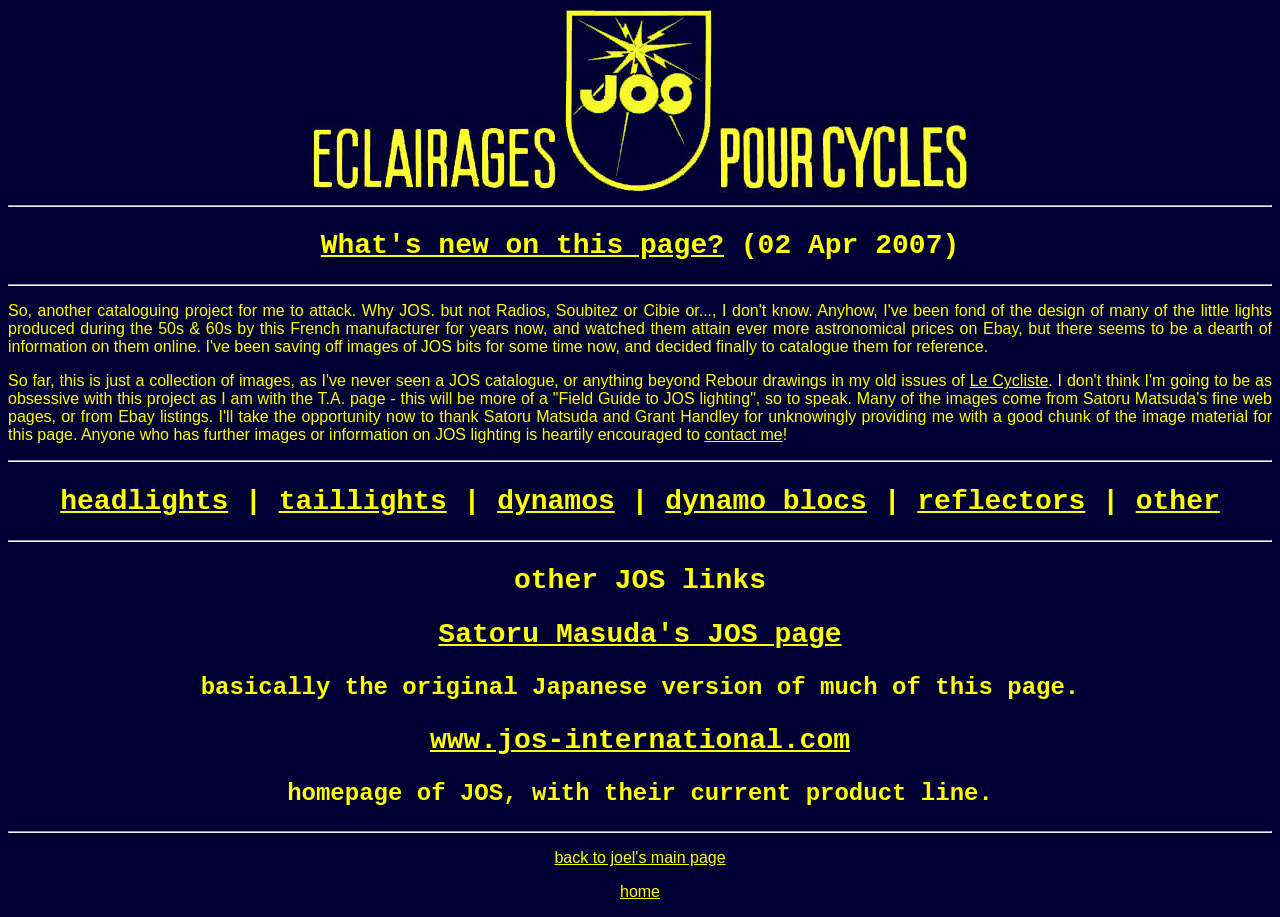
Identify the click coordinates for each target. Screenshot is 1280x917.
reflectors (1001, 501)
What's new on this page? (522, 245)
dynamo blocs (766, 501)
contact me (743, 434)
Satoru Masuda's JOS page (639, 634)
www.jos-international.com (640, 740)
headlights (144, 501)
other (1178, 501)
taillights (363, 501)
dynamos (556, 501)
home (640, 891)
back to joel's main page (639, 857)
